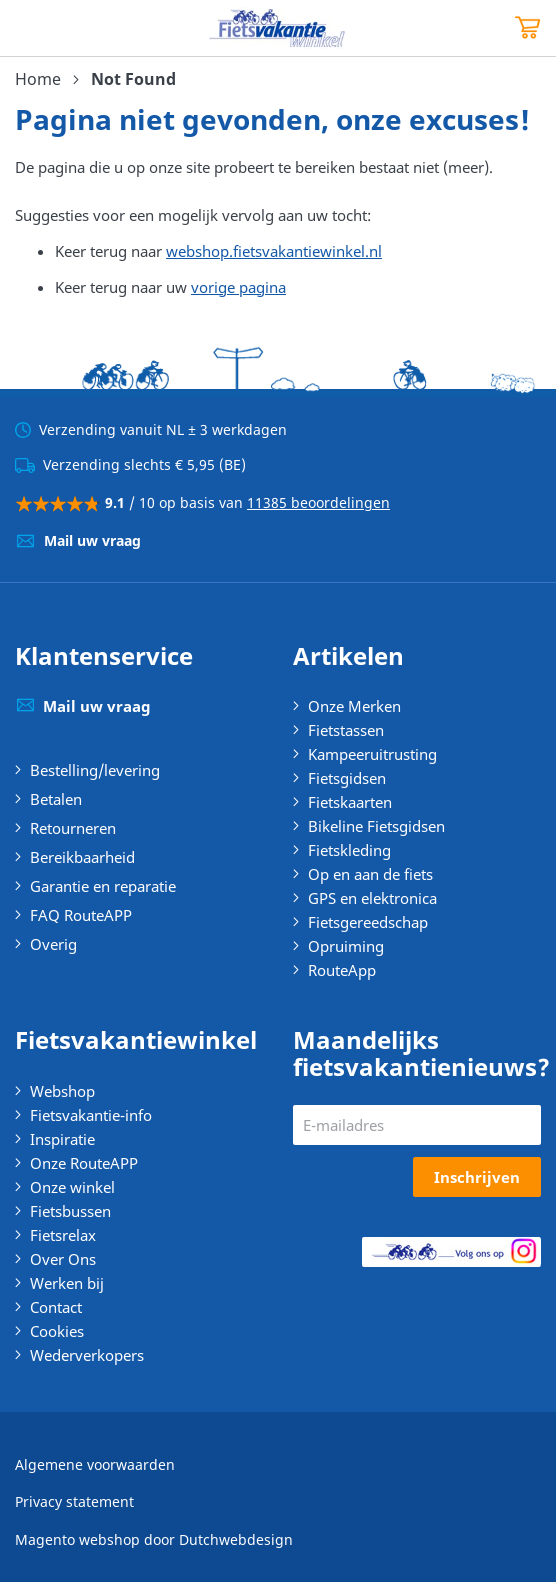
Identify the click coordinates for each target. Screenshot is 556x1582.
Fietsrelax (63, 1235)
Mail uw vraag (92, 540)
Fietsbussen (70, 1211)
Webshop (62, 1091)
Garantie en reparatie (103, 886)
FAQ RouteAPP (81, 915)
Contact (56, 1307)
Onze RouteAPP (84, 1163)
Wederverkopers (87, 1355)
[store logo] (278, 28)
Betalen (56, 799)
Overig (53, 944)
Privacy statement (74, 1501)
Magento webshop (77, 1539)
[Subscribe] (477, 1177)
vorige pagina (238, 287)
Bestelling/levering (95, 770)
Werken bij (67, 1283)
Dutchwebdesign (236, 1539)
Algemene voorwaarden (95, 1464)
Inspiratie (62, 1139)
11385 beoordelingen (318, 502)
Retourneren (73, 828)
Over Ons (63, 1259)
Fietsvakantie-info (91, 1115)
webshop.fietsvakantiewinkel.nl (274, 251)
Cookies (57, 1331)
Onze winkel (72, 1187)
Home (38, 79)
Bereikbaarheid (82, 857)
